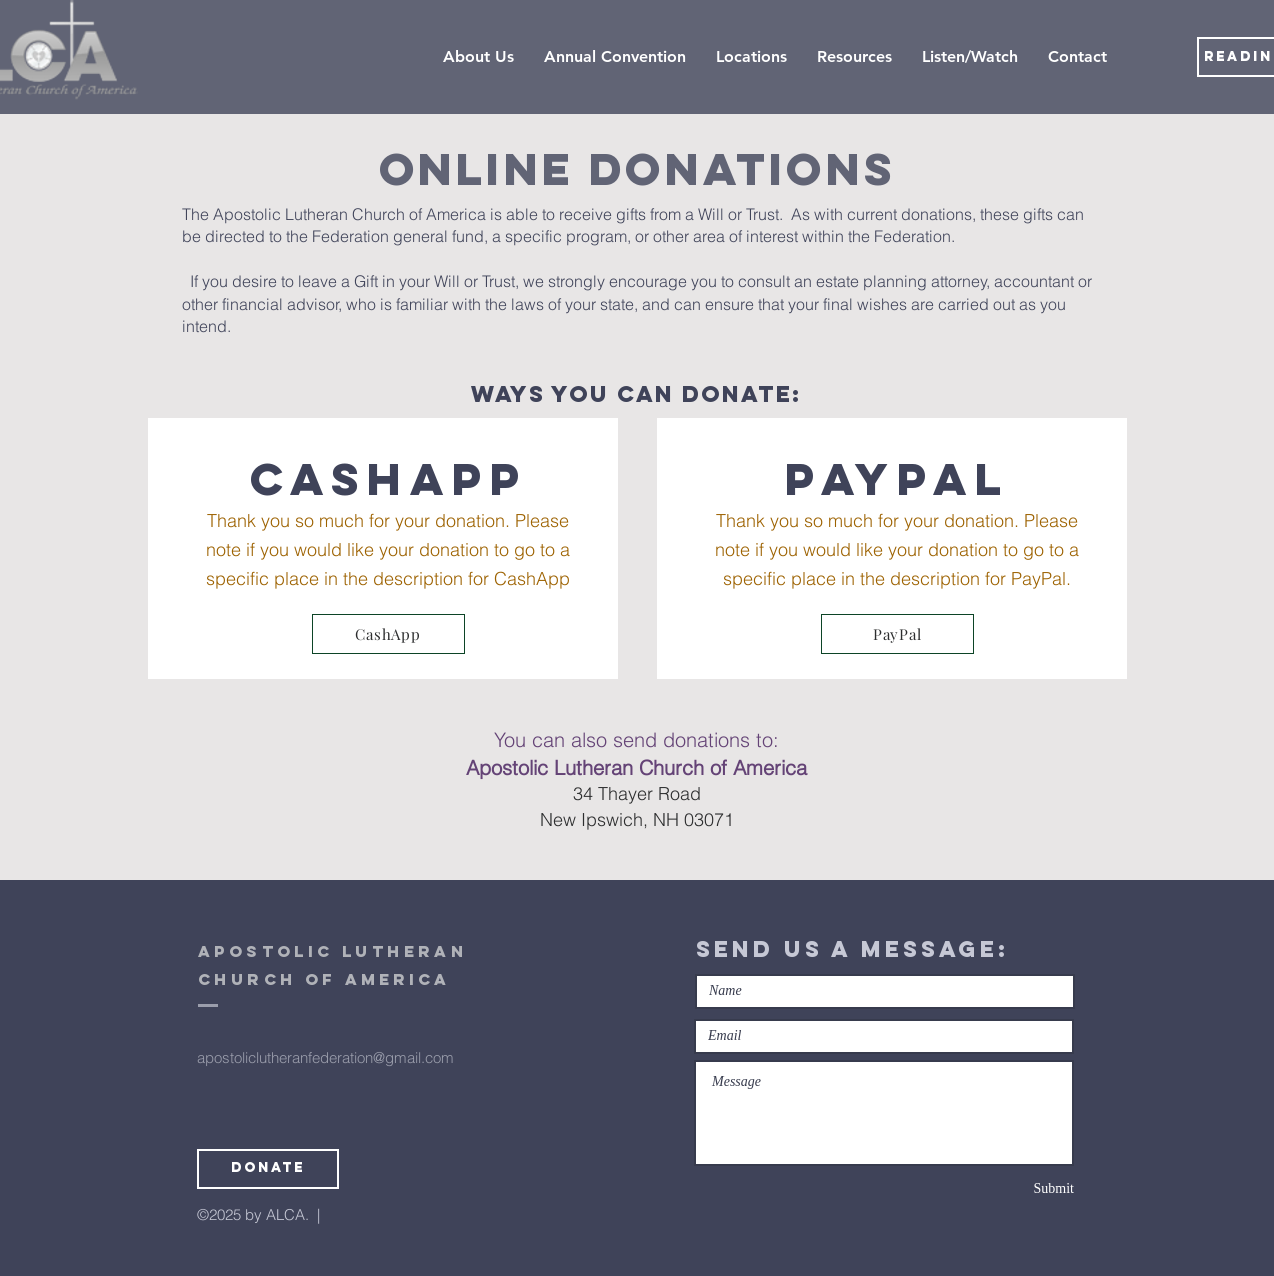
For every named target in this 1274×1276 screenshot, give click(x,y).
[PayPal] (897, 634)
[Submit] (1003, 1189)
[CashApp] (388, 634)
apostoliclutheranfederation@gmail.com (325, 1057)
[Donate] (268, 1169)
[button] (751, 57)
